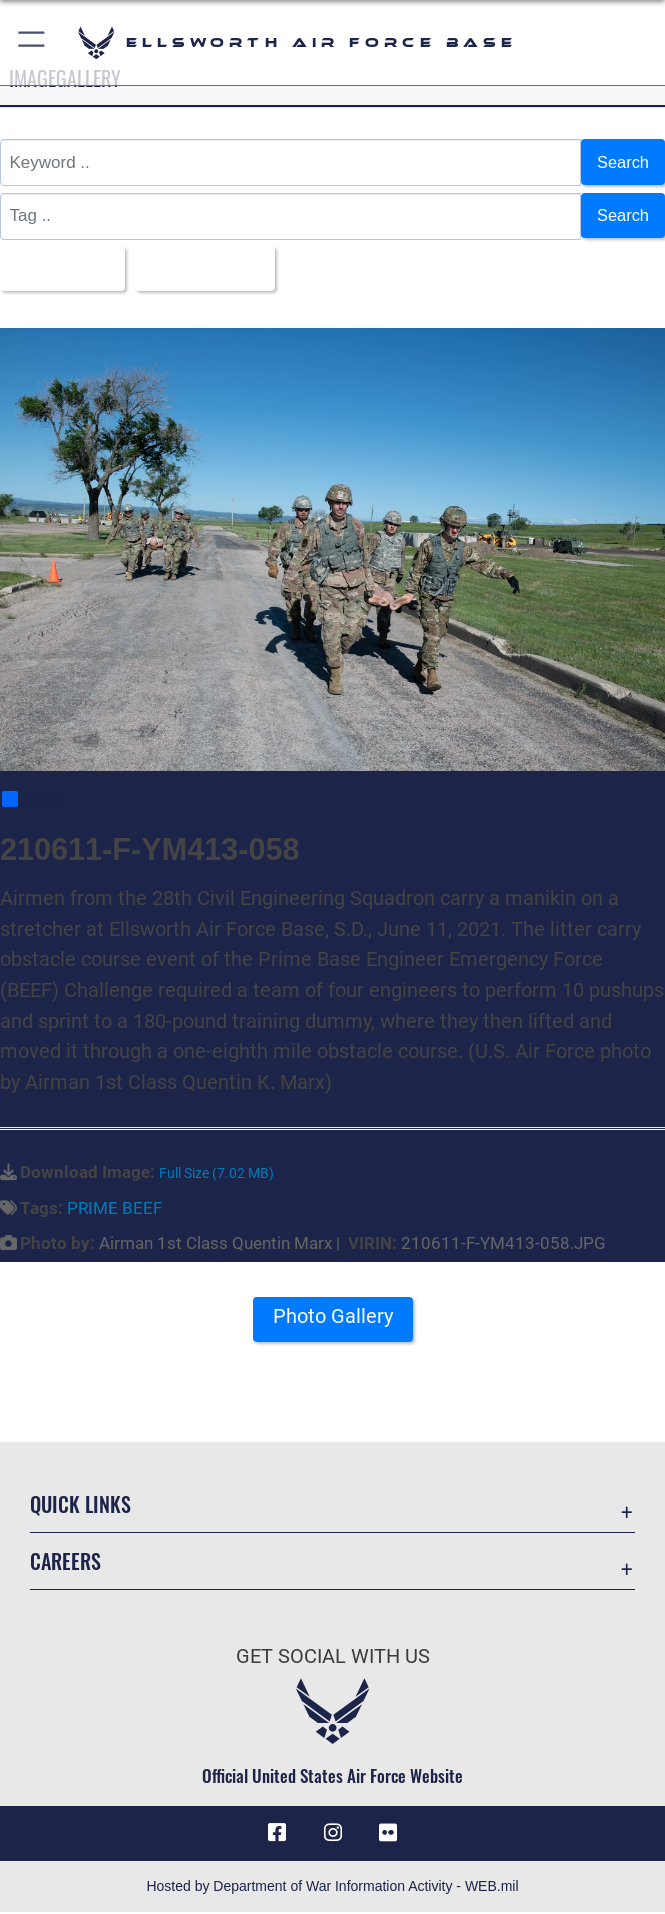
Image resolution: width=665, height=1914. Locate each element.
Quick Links (80, 1505)
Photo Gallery (333, 1319)
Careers (65, 1562)
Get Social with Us (333, 1658)
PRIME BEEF (114, 1210)
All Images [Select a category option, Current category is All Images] (58, 269)
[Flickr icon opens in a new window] (388, 1835)
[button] (32, 42)
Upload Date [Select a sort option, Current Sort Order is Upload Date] (205, 269)
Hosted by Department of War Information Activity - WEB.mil (332, 1888)
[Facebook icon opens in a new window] (277, 1835)
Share (33, 801)
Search (622, 162)
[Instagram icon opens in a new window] (333, 1835)
